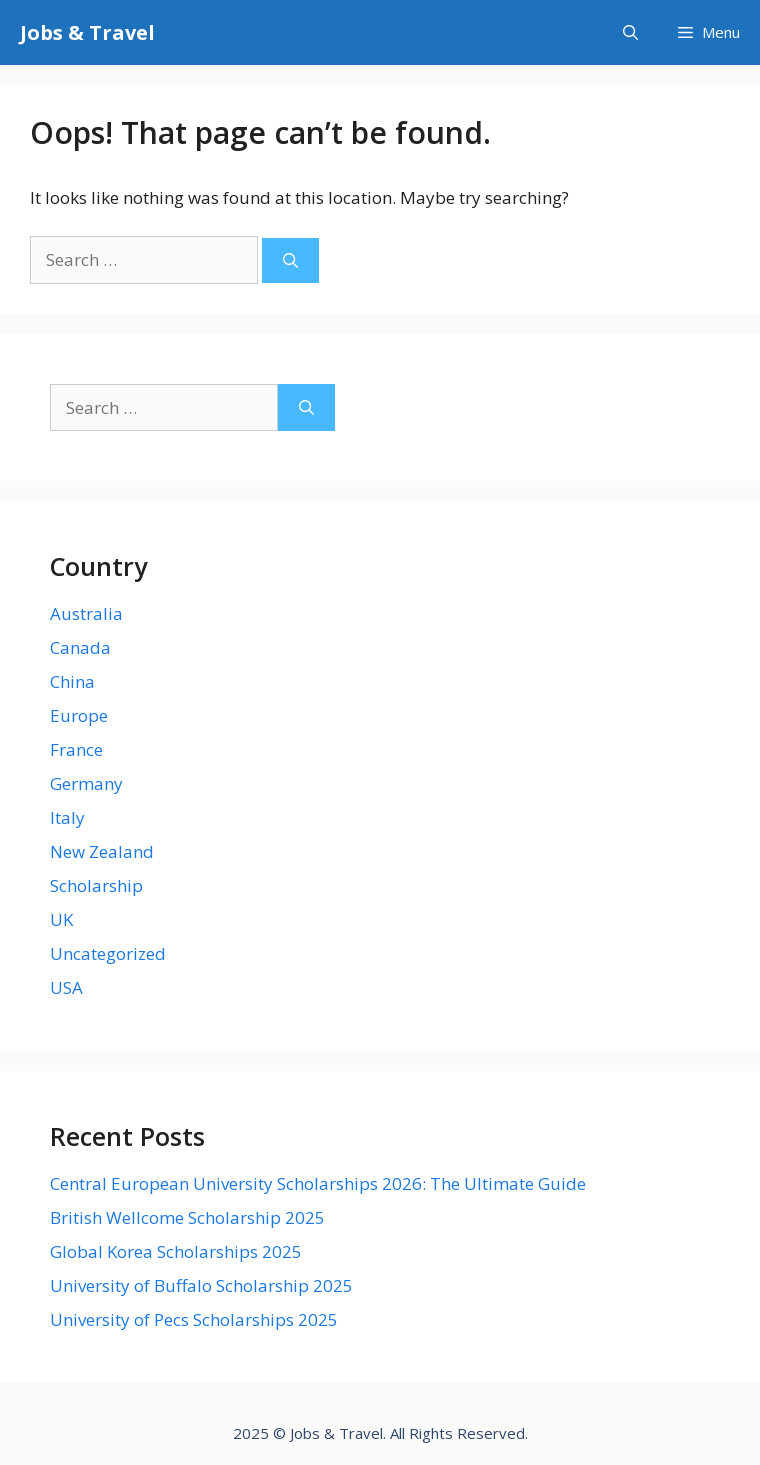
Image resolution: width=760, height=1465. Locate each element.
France (76, 749)
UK (61, 919)
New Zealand (102, 851)
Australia (86, 613)
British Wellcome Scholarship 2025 (187, 1217)
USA (66, 987)
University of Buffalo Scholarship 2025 (201, 1285)
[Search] (290, 260)
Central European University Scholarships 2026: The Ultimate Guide (318, 1183)
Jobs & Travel (87, 32)
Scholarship (96, 885)
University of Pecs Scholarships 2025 (194, 1319)
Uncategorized (108, 953)
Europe (79, 715)
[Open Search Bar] (630, 32)
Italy (67, 817)
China (72, 681)
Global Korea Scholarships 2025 (176, 1251)
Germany (86, 783)
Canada (80, 647)
